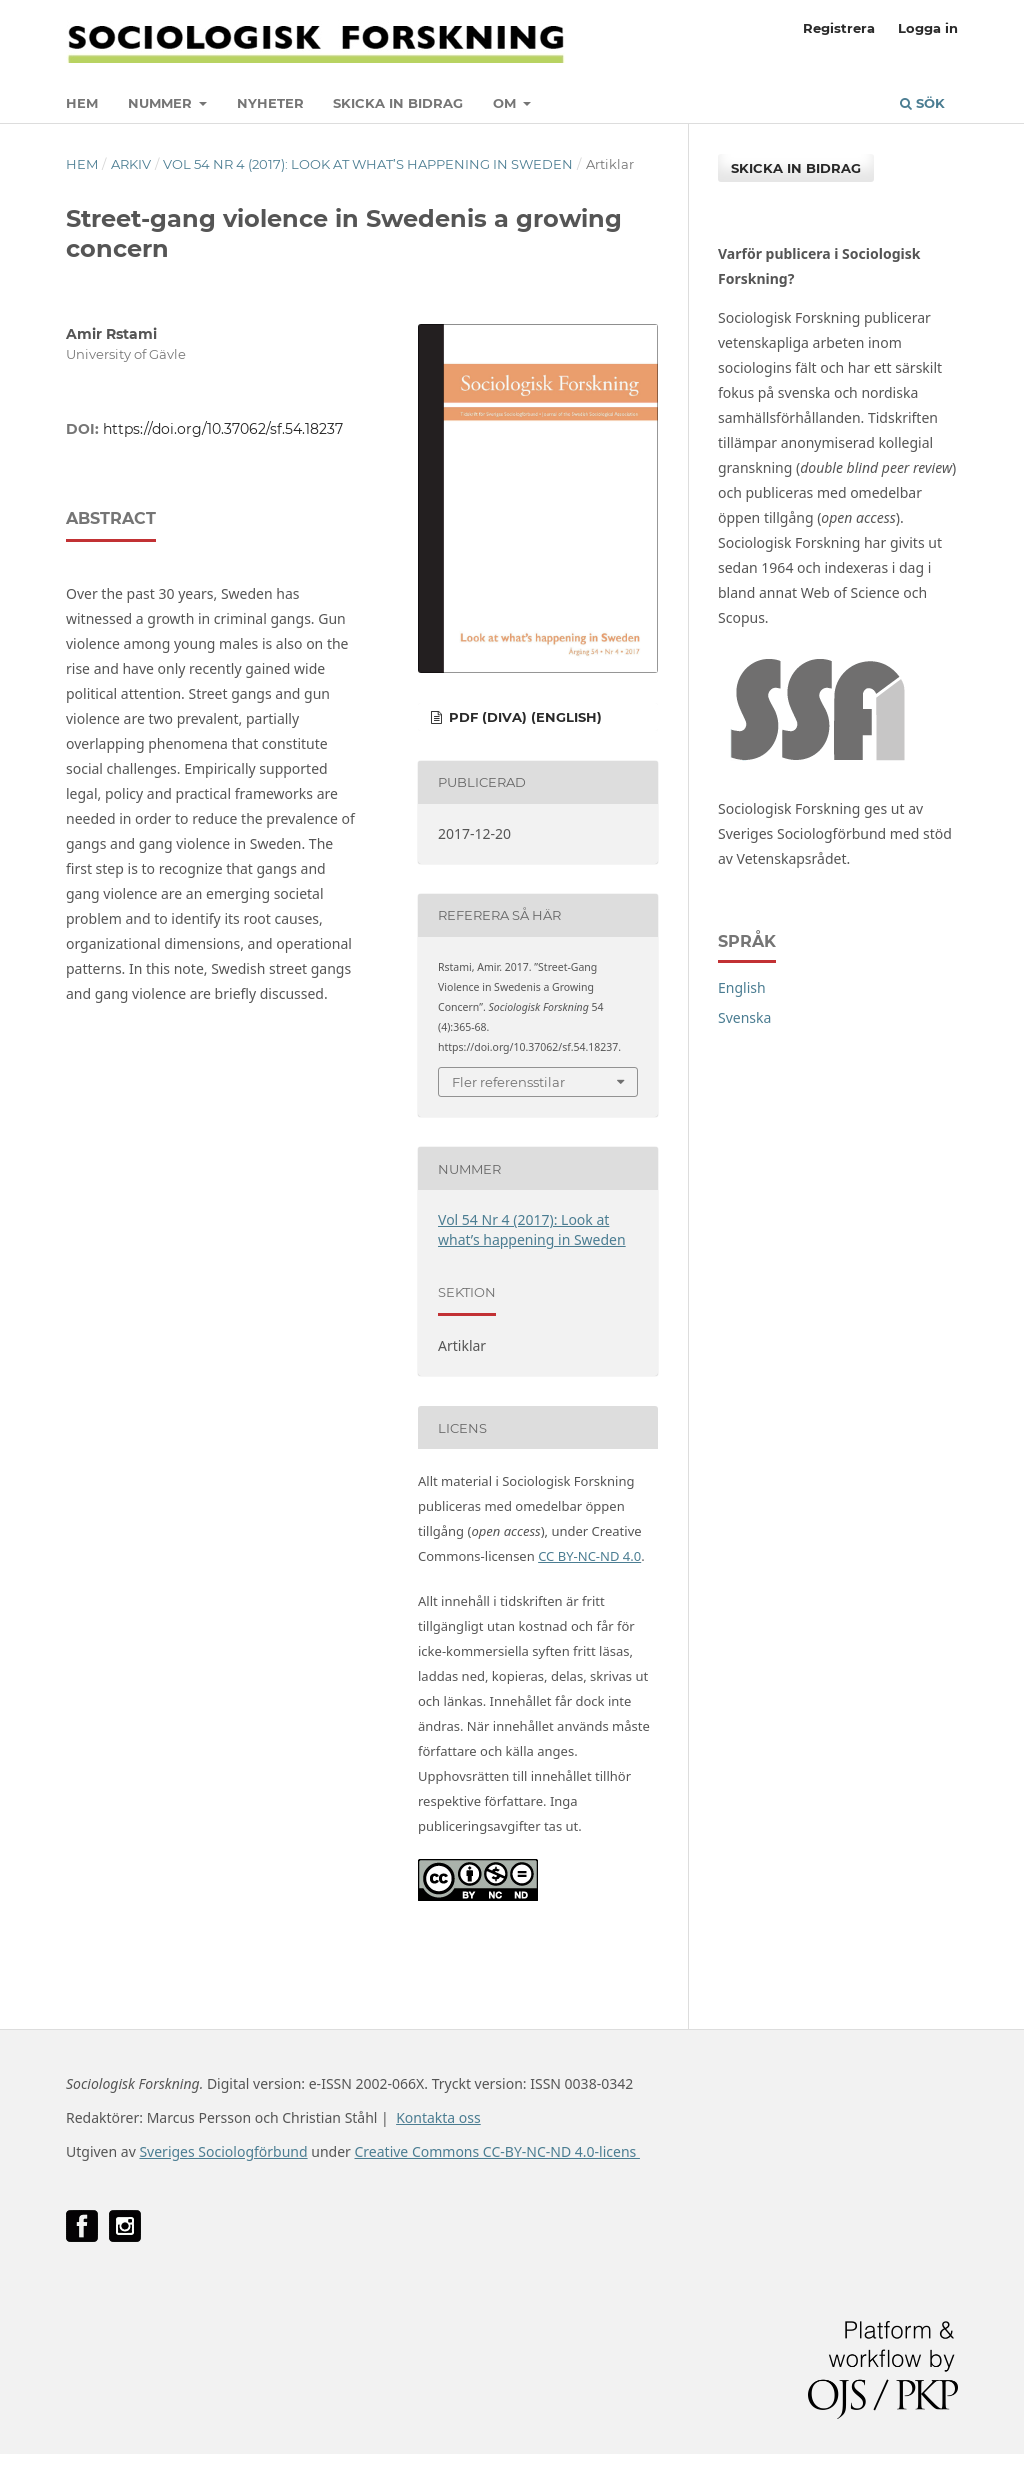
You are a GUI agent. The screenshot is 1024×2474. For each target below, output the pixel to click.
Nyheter (270, 103)
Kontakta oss (438, 2117)
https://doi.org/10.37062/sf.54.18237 (223, 429)
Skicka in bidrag (398, 103)
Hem (82, 103)
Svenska (744, 1017)
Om (506, 103)
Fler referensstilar (508, 1082)
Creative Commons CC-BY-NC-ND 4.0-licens (496, 2151)
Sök (922, 103)
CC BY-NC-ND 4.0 (589, 1556)
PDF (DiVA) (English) (523, 717)
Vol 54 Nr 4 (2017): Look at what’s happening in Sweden (368, 164)
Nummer (162, 103)
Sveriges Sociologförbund (223, 2151)
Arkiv (131, 164)
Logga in (928, 28)
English (742, 987)
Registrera (839, 28)
